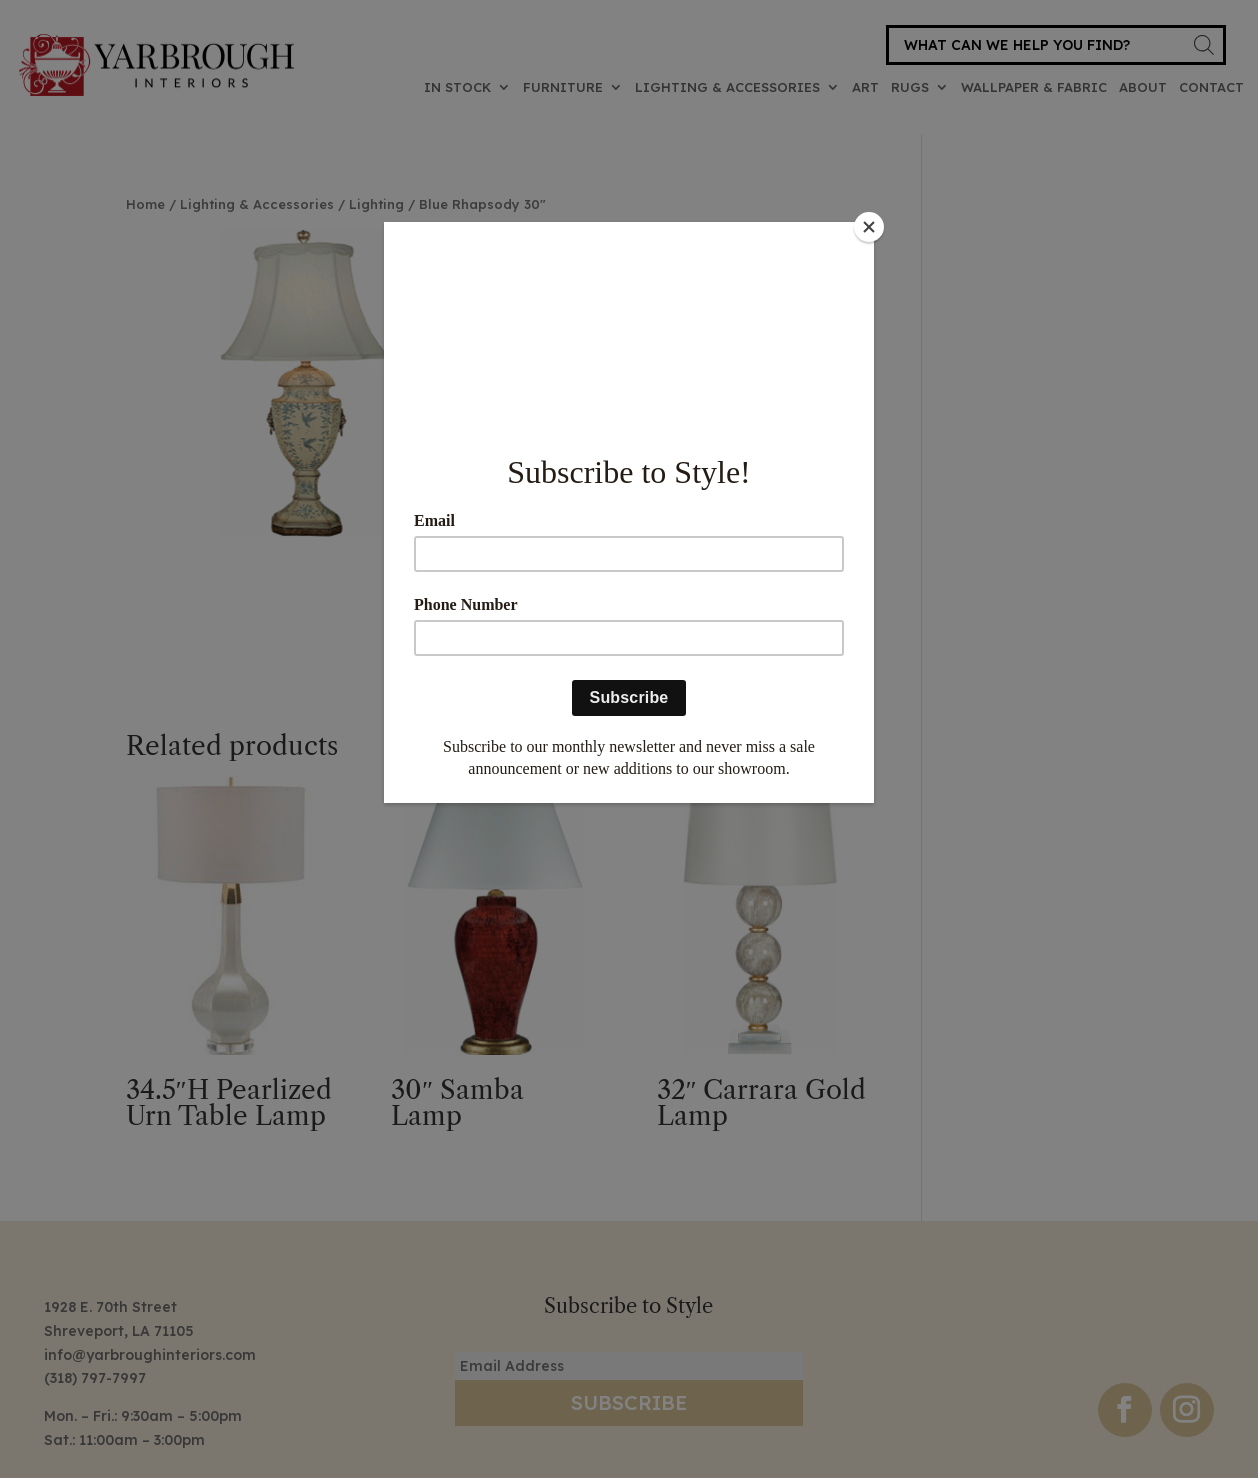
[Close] (869, 227)
